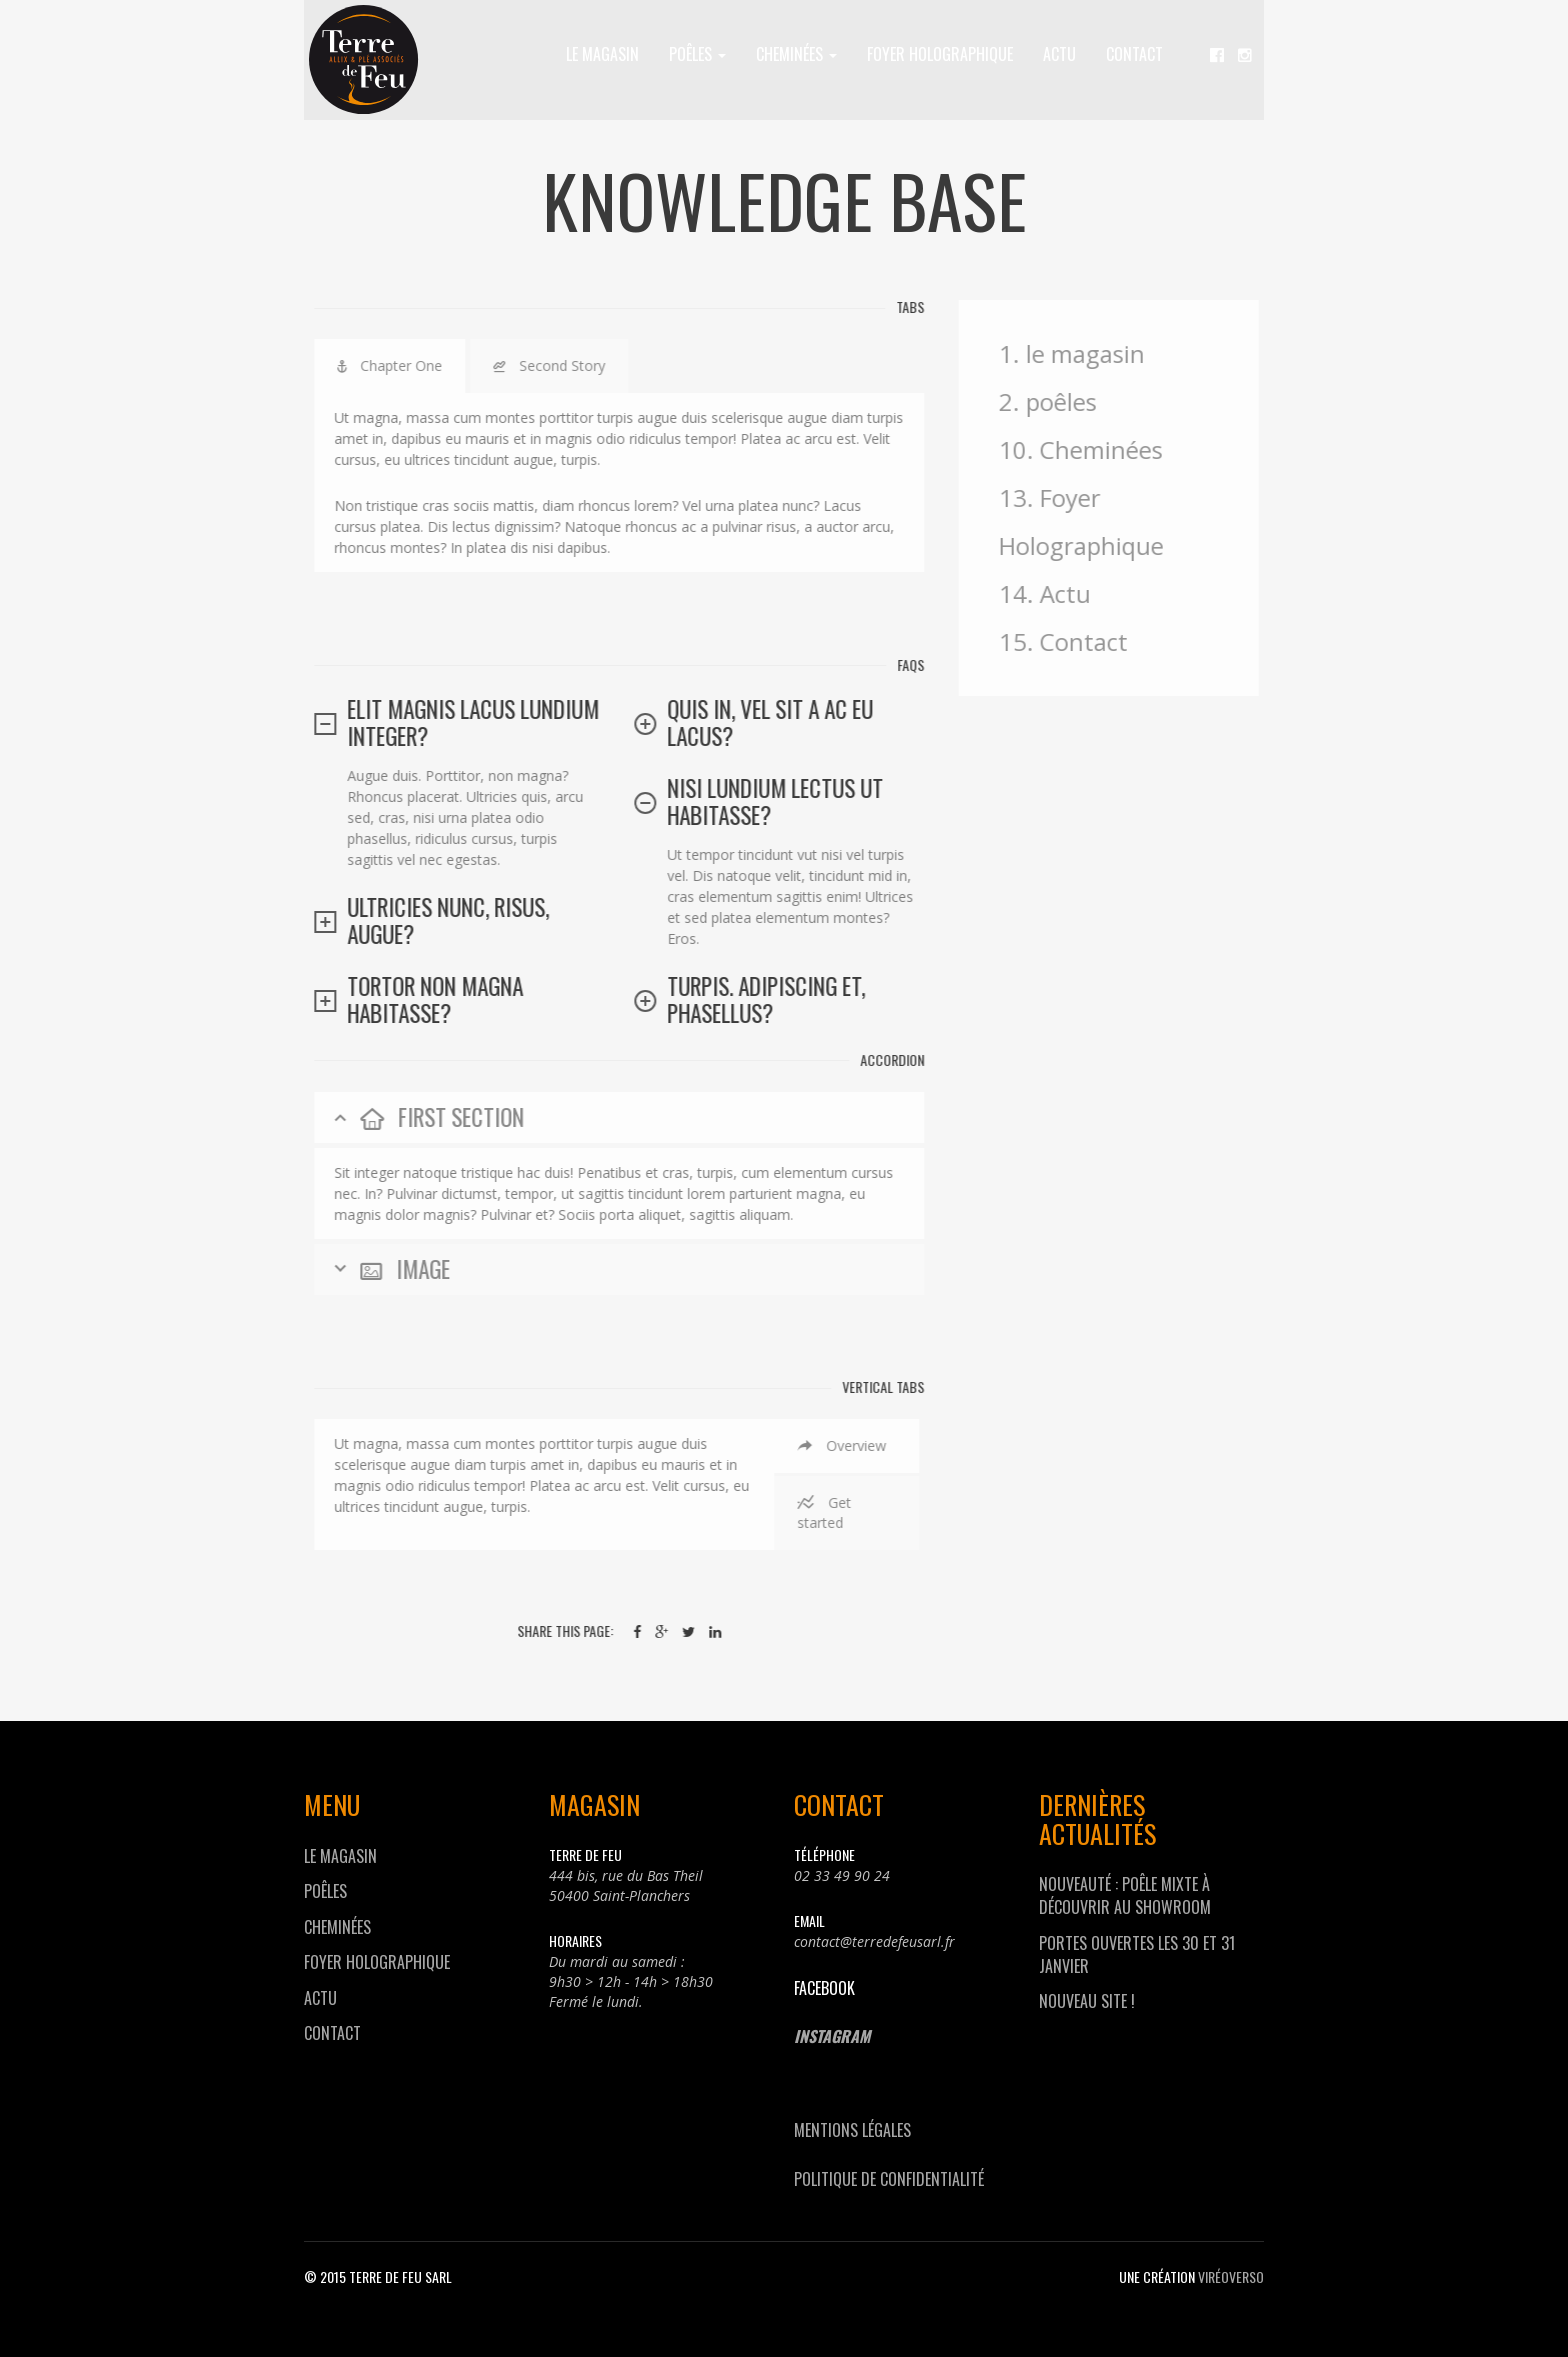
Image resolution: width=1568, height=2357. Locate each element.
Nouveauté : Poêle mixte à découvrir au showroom (1125, 1895)
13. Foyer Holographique (1093, 521)
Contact (1134, 54)
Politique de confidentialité (889, 2179)
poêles (697, 54)
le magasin (602, 54)
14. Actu (1057, 593)
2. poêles (1060, 401)
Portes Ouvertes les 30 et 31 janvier (1137, 1954)
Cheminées (796, 54)
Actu (1059, 54)
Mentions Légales (852, 2130)
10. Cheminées (1093, 449)
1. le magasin (1084, 353)
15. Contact (1075, 641)
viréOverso (1231, 2276)
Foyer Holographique (940, 54)
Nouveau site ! (1087, 2001)
